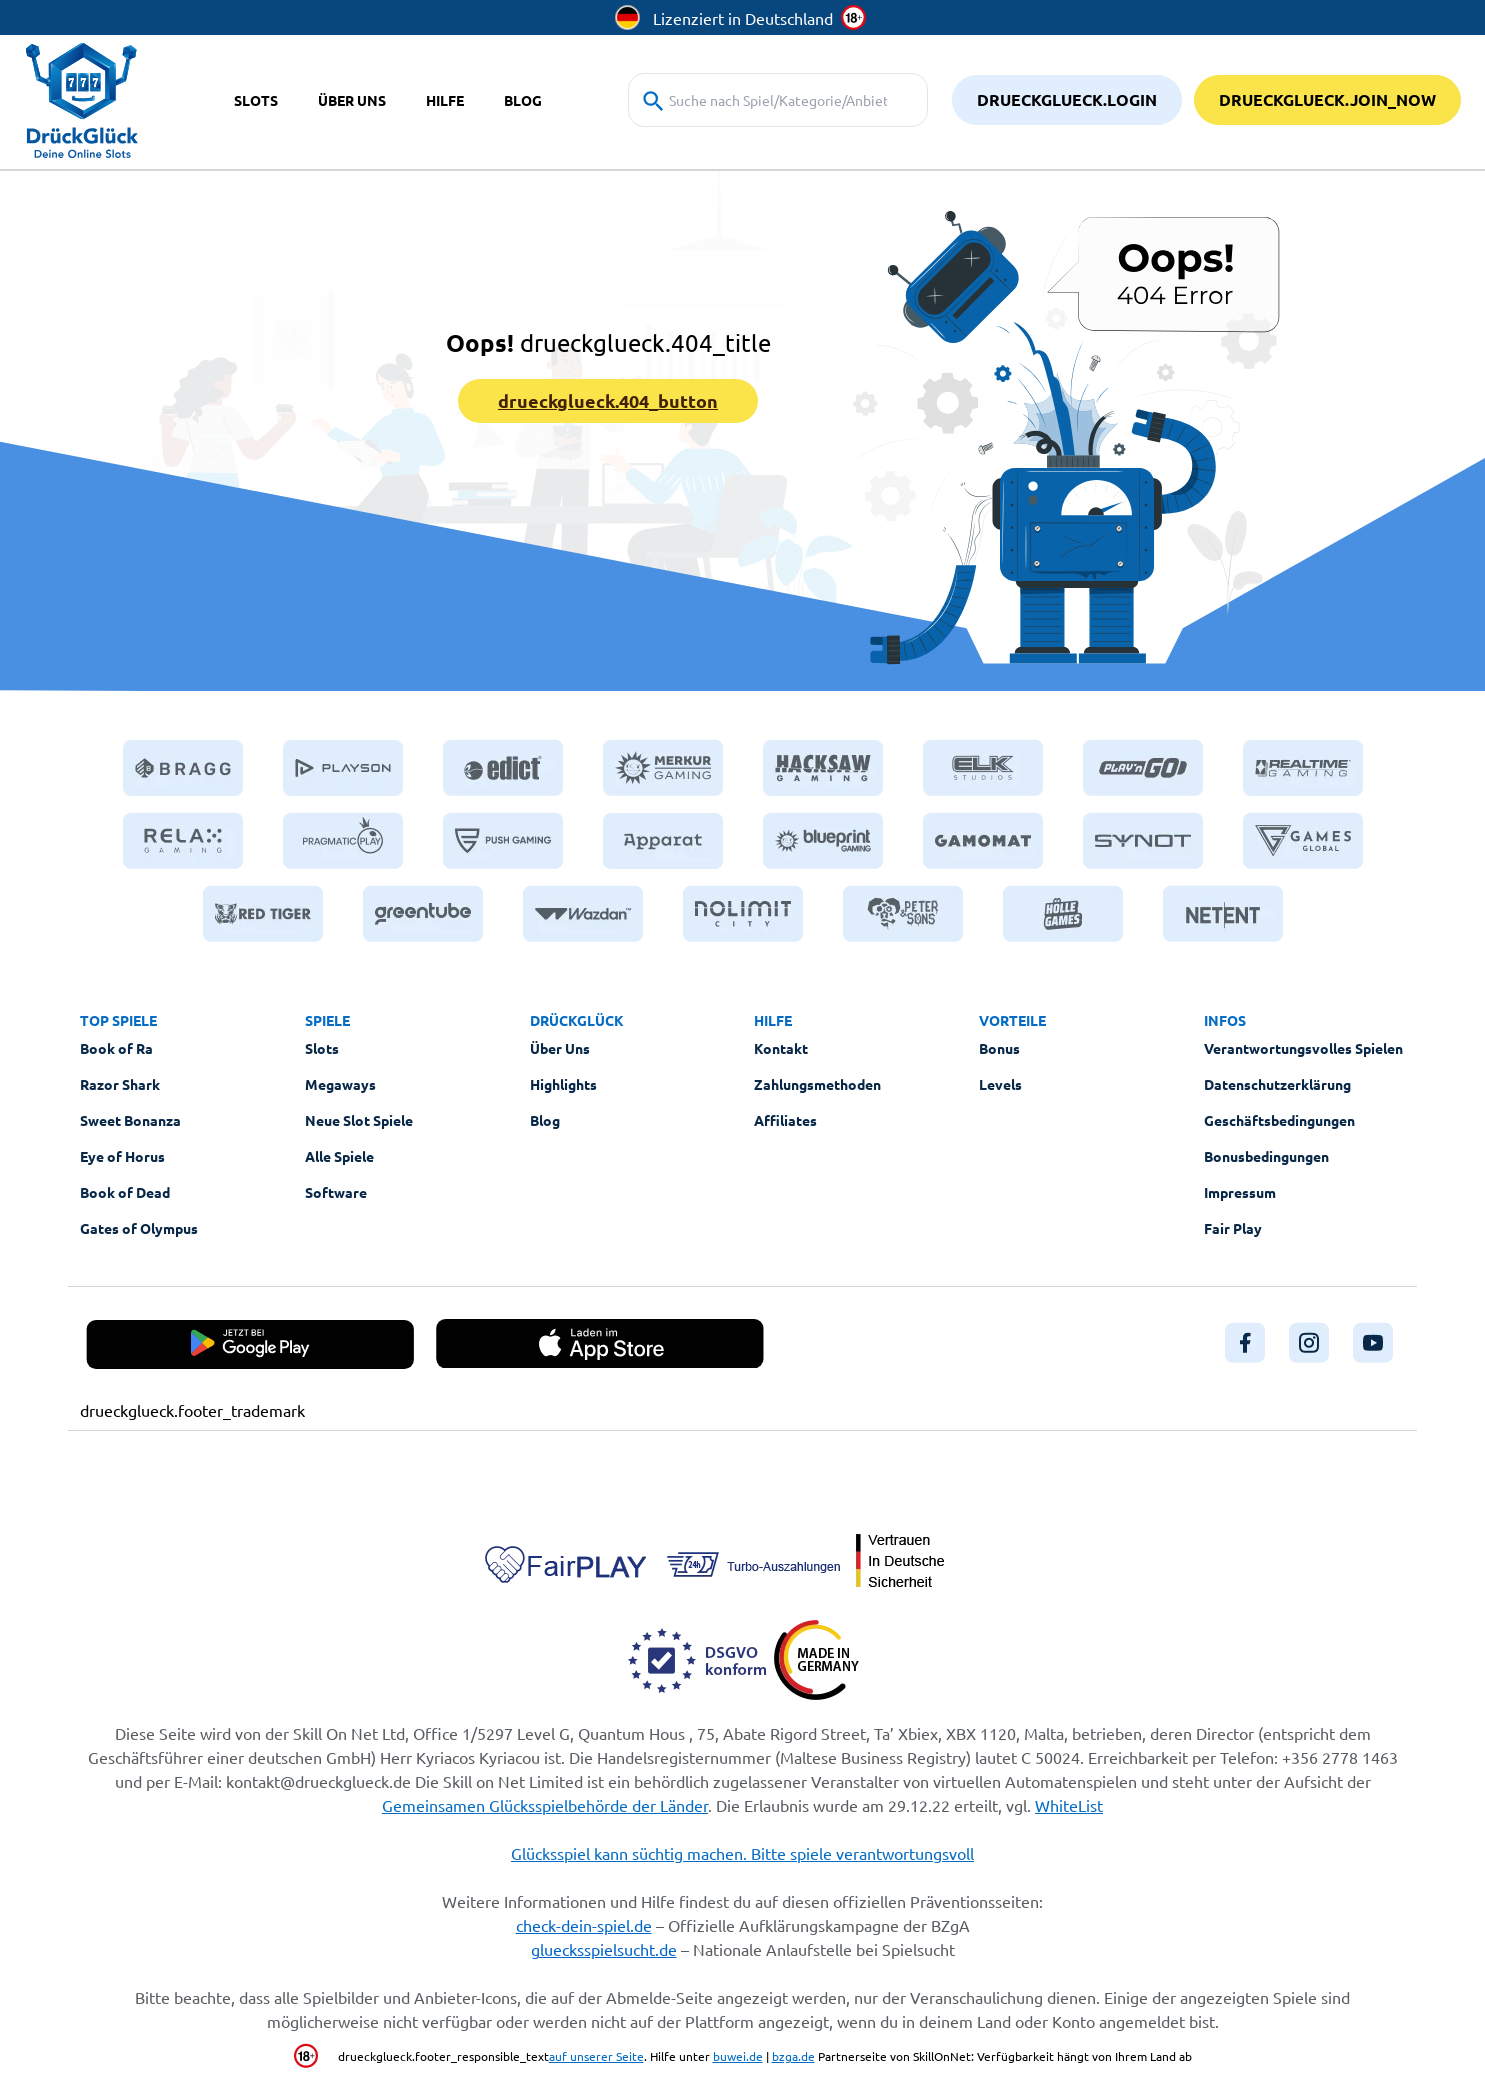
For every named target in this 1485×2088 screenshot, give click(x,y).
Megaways (340, 1084)
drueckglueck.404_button (608, 400)
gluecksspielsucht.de (604, 1949)
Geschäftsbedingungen (1279, 1120)
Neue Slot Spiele (359, 1120)
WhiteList (1069, 1805)
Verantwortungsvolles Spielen (1303, 1048)
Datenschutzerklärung (1277, 1084)
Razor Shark (120, 1084)
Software (336, 1192)
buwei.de (738, 2056)
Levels (1000, 1084)
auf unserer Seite (596, 2056)
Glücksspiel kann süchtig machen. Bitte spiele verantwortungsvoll (742, 1853)
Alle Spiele (339, 1156)
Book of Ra (116, 1048)
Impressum (1240, 1192)
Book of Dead (125, 1192)
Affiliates (785, 1120)
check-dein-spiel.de (584, 1925)
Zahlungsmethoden (817, 1084)
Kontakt (781, 1048)
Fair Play (1233, 1228)
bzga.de (793, 2056)
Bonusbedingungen (1266, 1156)
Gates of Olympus (139, 1228)
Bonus (999, 1048)
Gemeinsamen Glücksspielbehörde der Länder (545, 1805)
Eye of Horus (122, 1156)
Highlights (563, 1084)
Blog (545, 1120)
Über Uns (560, 1048)
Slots (322, 1048)
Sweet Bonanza (130, 1120)
